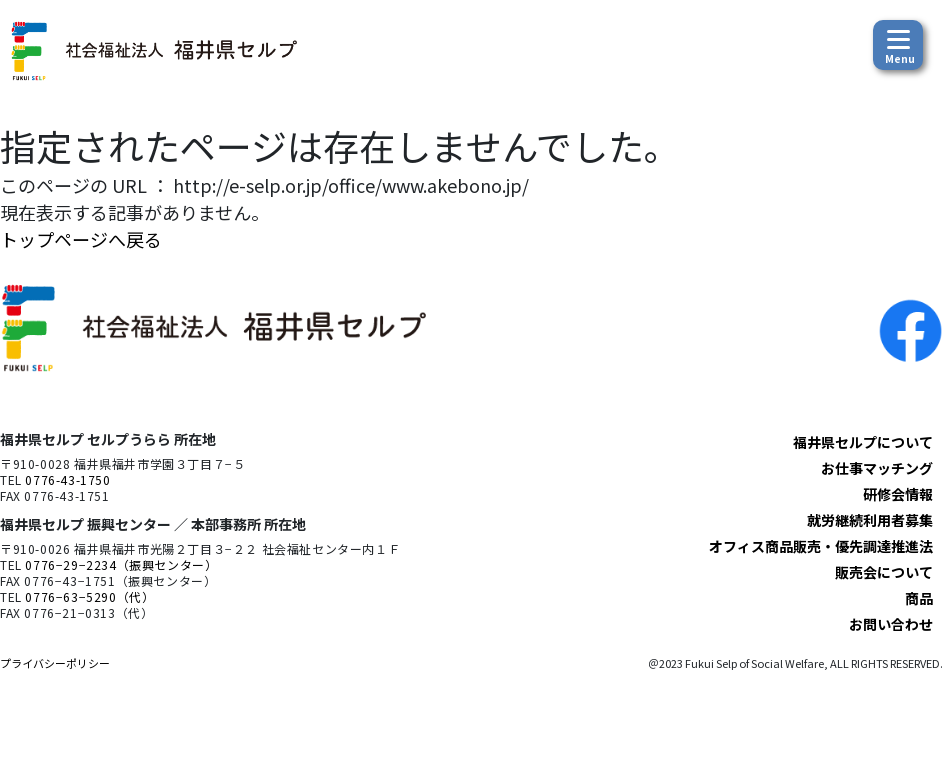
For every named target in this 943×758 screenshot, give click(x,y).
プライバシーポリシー (55, 663)
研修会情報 (898, 494)
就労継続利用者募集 (870, 520)
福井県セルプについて (863, 442)
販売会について (884, 572)
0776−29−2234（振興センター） (121, 564)
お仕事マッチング (877, 468)
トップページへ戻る (81, 239)
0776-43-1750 (67, 479)
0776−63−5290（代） (89, 596)
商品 (919, 598)
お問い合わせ (891, 624)
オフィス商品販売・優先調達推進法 (821, 546)
